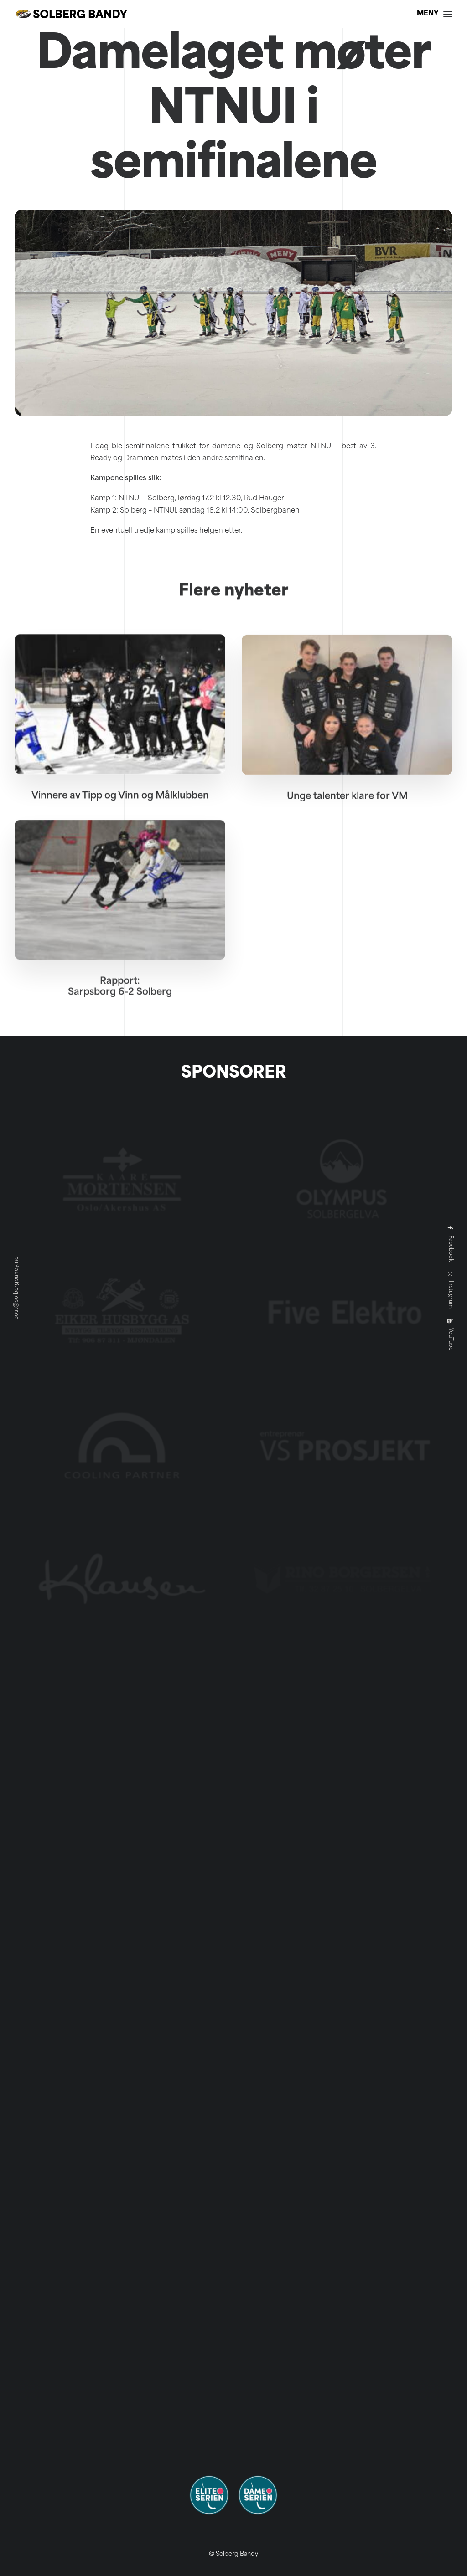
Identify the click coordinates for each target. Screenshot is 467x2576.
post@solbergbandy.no (16, 1288)
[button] (120, 733)
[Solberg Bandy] (72, 14)
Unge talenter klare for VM (347, 830)
